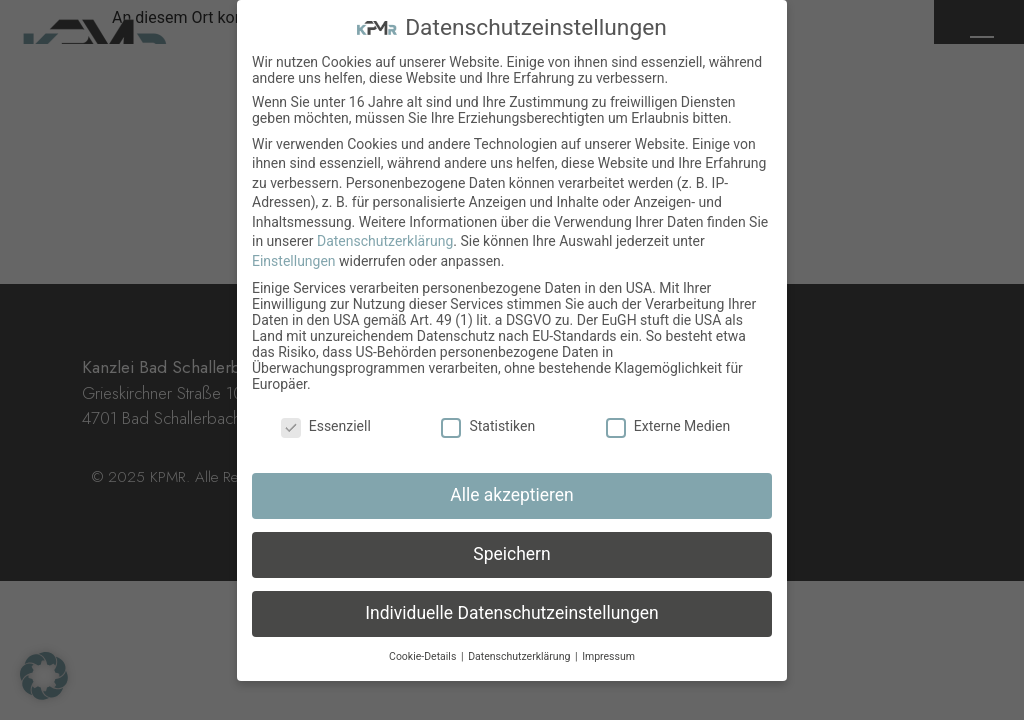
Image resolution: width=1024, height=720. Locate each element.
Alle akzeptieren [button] (512, 495)
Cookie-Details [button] (424, 656)
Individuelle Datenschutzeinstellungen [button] (511, 613)
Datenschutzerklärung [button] (520, 656)
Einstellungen (294, 261)
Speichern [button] (511, 554)
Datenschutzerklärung (385, 241)
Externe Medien (668, 426)
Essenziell (326, 426)
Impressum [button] (608, 656)
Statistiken (488, 426)
